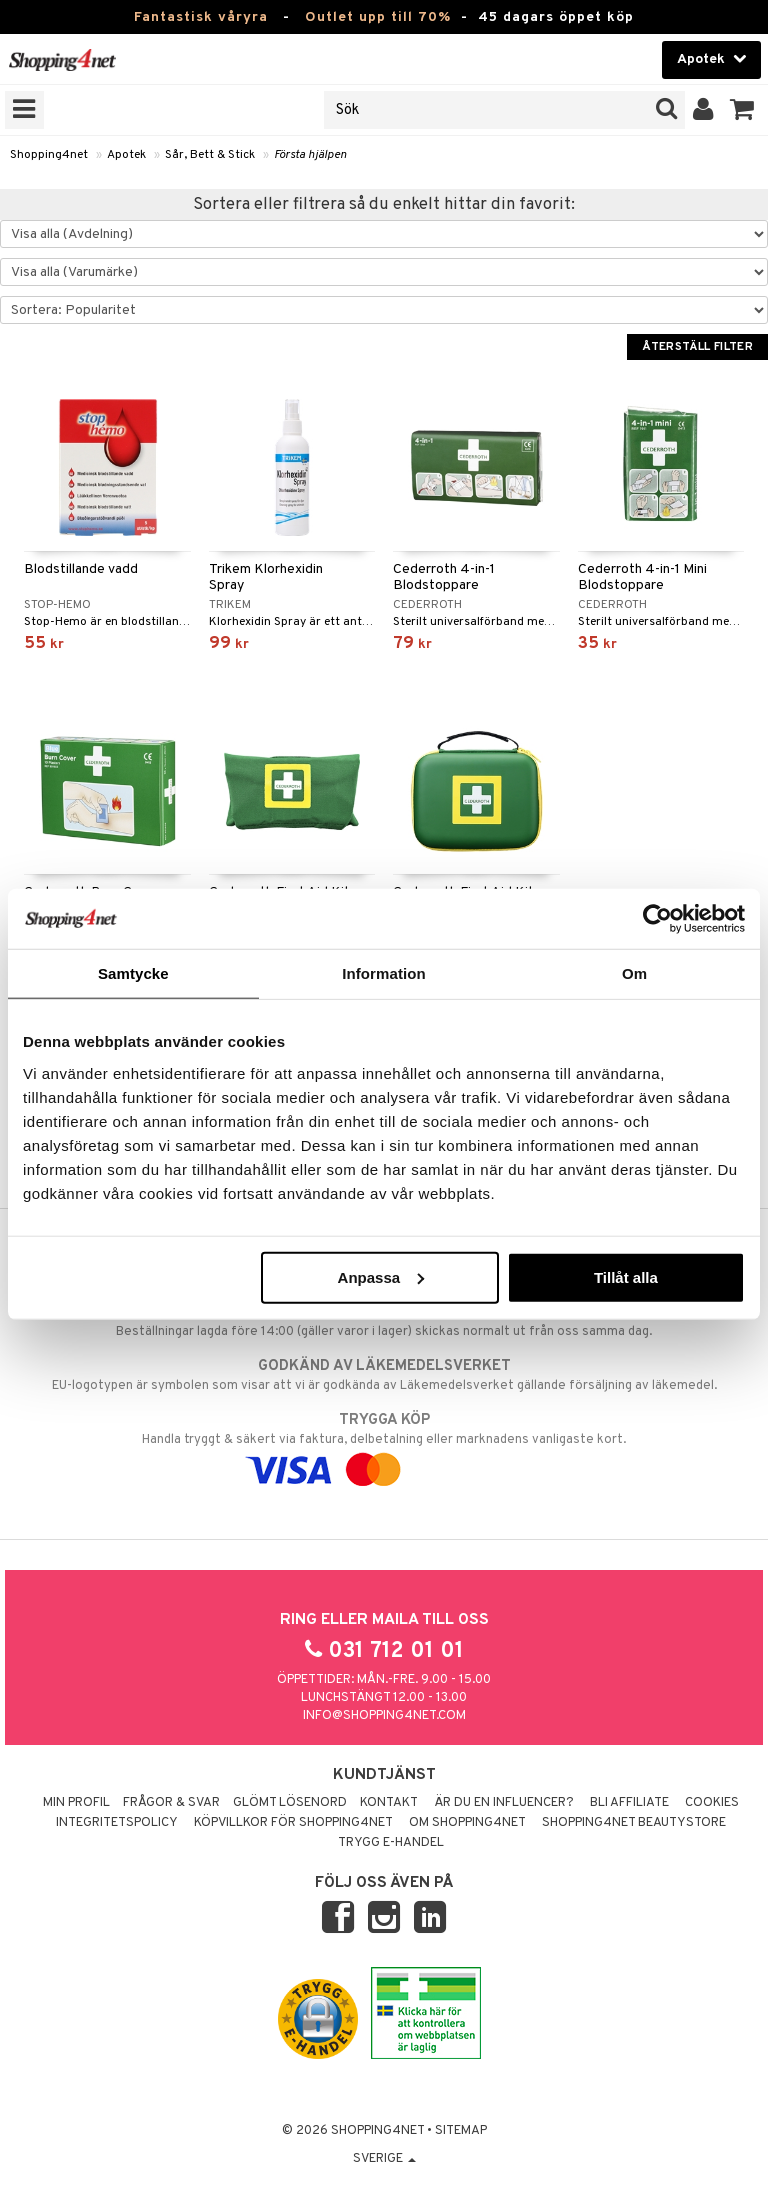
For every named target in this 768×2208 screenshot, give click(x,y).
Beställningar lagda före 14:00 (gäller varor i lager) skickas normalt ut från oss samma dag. (384, 1321)
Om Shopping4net (467, 1823)
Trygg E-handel (391, 1843)
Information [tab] (384, 973)
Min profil (76, 1803)
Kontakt (389, 1803)
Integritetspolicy (117, 1823)
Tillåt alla (626, 1276)
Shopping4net (49, 155)
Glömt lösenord (290, 1803)
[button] (742, 110)
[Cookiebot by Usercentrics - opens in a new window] (657, 919)
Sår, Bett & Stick (210, 155)
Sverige (384, 2159)
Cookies (712, 1803)
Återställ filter (697, 347)
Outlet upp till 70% (378, 17)
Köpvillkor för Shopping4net (293, 1823)
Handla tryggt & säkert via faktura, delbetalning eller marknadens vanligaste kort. (384, 1445)
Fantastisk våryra (201, 17)
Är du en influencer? (504, 1803)
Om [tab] (634, 973)
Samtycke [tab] (133, 973)
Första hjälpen (310, 155)
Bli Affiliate (629, 1803)
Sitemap (461, 2131)
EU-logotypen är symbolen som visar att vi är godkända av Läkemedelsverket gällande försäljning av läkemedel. (384, 1375)
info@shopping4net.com (384, 1716)
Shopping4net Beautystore (634, 1823)
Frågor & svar (171, 1803)
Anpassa (381, 1276)
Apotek (126, 155)
